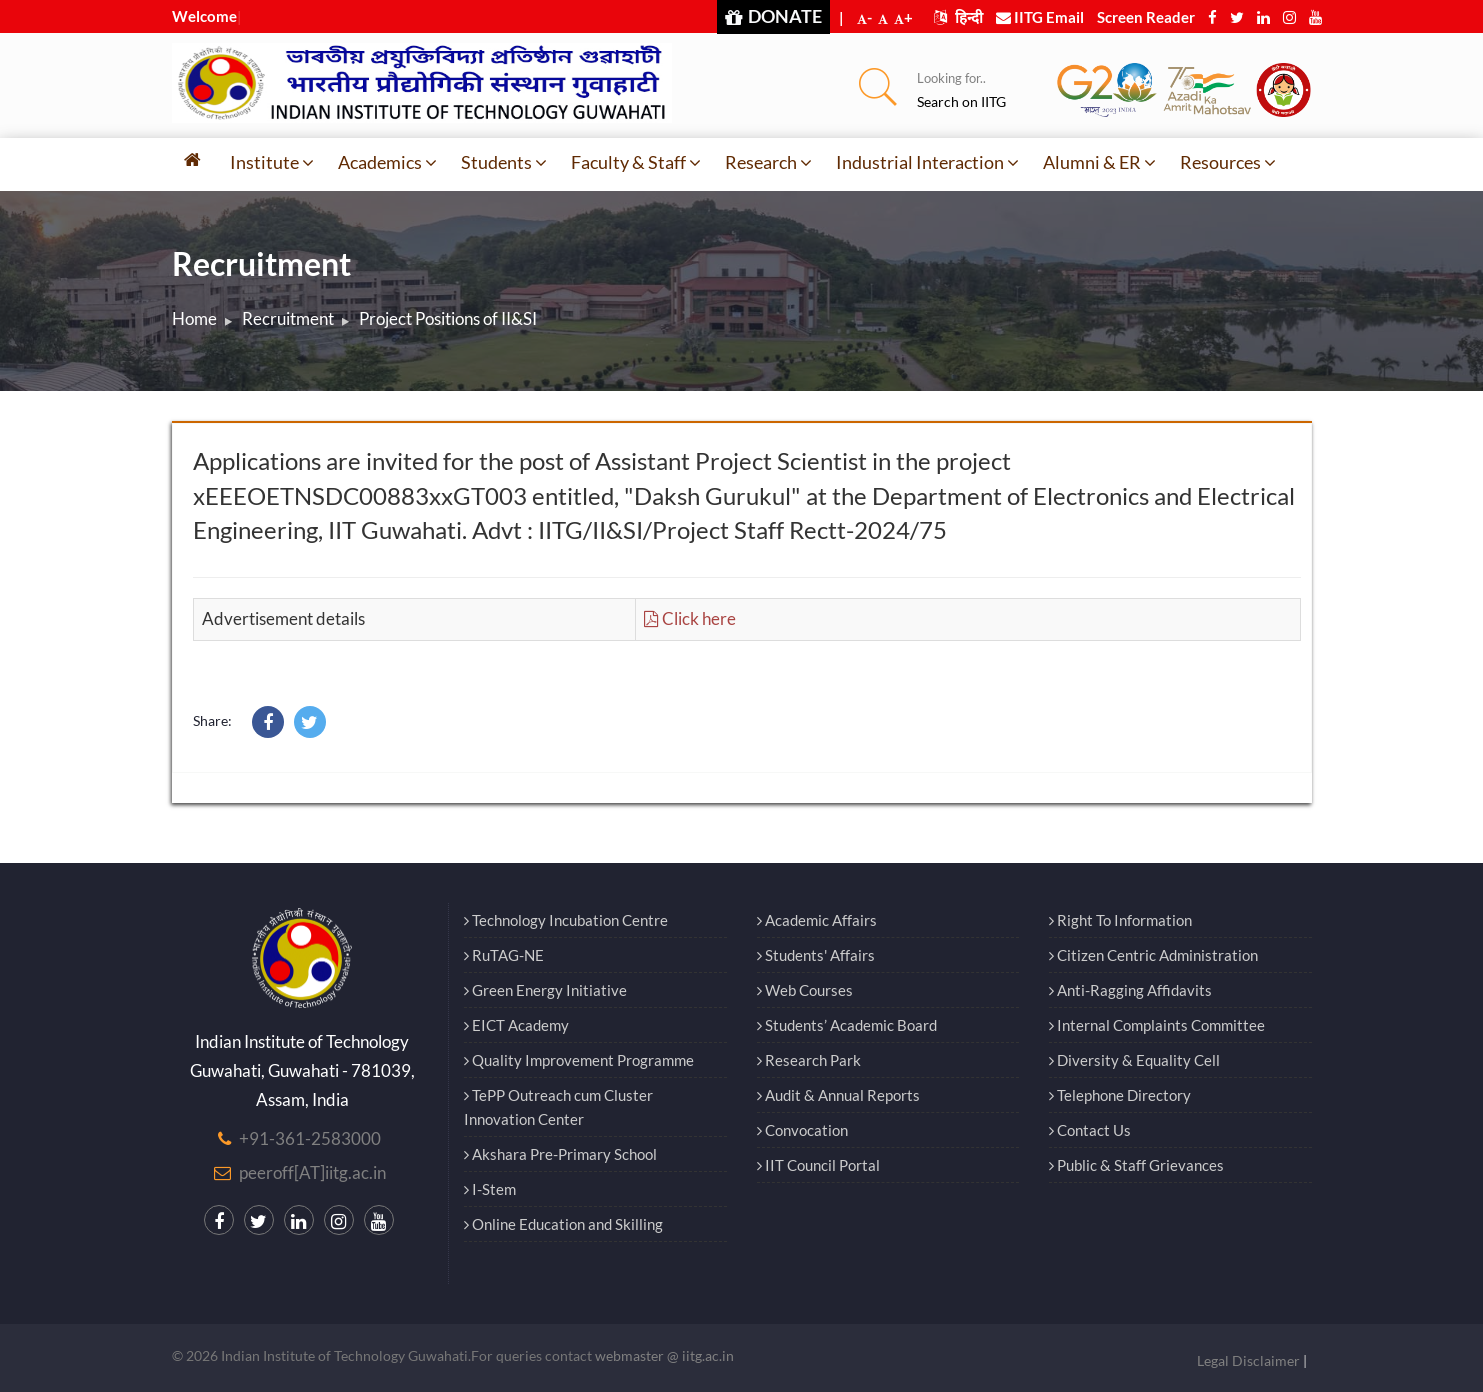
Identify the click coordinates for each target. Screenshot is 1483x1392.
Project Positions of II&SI (448, 318)
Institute (272, 162)
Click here (690, 618)
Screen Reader (1146, 17)
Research (768, 162)
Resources (1228, 162)
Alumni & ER (1099, 162)
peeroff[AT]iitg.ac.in (312, 1172)
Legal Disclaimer (1248, 1360)
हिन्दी (958, 17)
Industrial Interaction (927, 162)
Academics (387, 162)
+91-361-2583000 (310, 1138)
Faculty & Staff (636, 162)
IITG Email (1040, 17)
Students (504, 162)
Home (194, 318)
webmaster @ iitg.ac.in (664, 1355)
